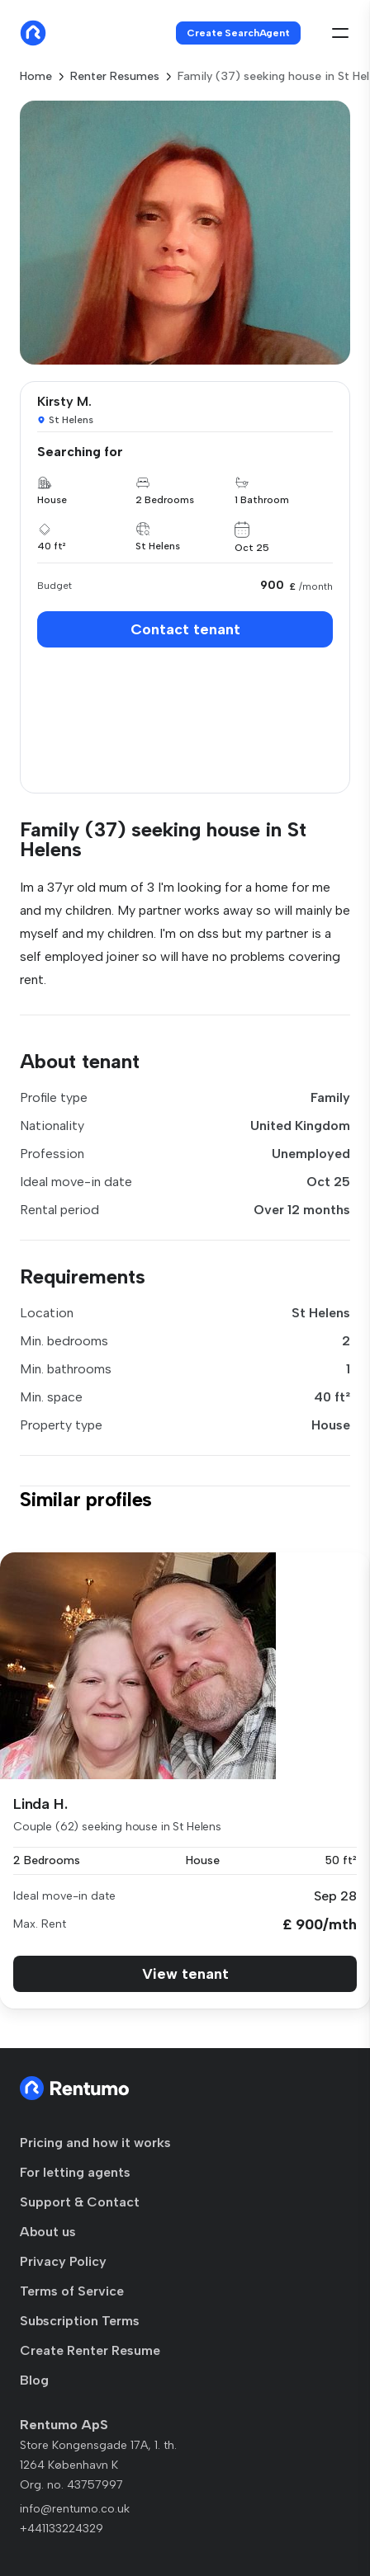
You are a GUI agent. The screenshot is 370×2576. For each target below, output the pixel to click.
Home (36, 76)
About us (48, 2231)
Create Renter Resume (90, 2350)
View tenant (185, 1974)
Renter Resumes (114, 76)
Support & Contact (80, 2202)
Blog (34, 2380)
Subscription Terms (80, 2321)
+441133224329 (61, 2529)
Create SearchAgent (238, 33)
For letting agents (75, 2172)
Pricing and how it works (95, 2142)
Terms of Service (72, 2291)
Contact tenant (185, 629)
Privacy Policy (63, 2261)
